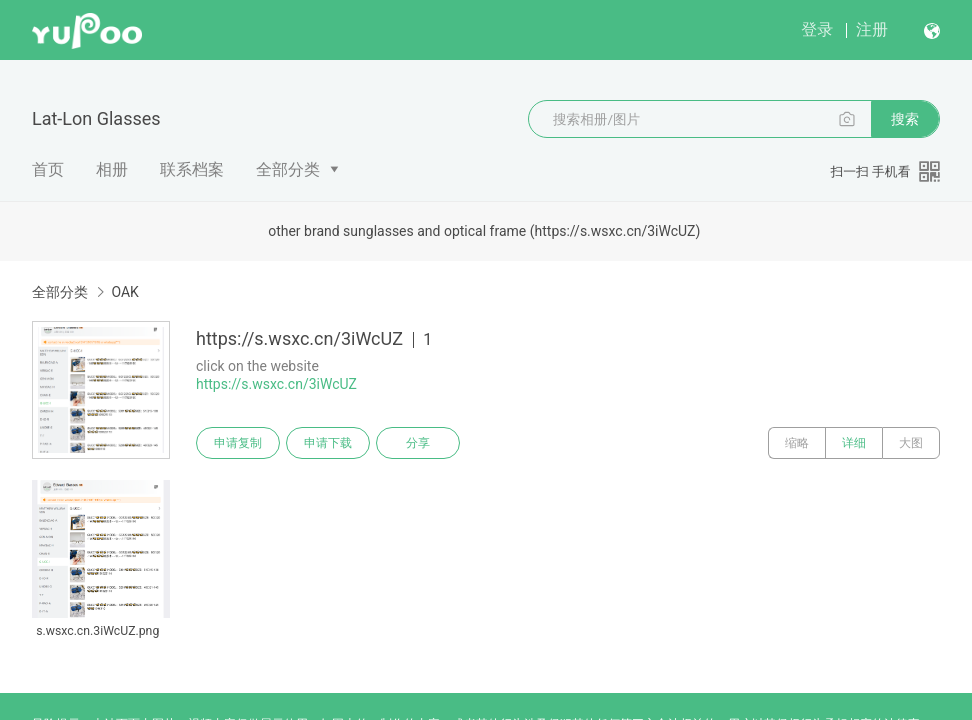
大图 (911, 443)
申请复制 (238, 443)
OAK (124, 292)
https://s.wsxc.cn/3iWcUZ (276, 384)
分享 (418, 443)
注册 (872, 29)
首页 (48, 169)
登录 (817, 29)
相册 (112, 169)
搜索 (905, 119)
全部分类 (288, 169)
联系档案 (192, 169)
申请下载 (328, 443)
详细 (854, 443)
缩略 (797, 443)
